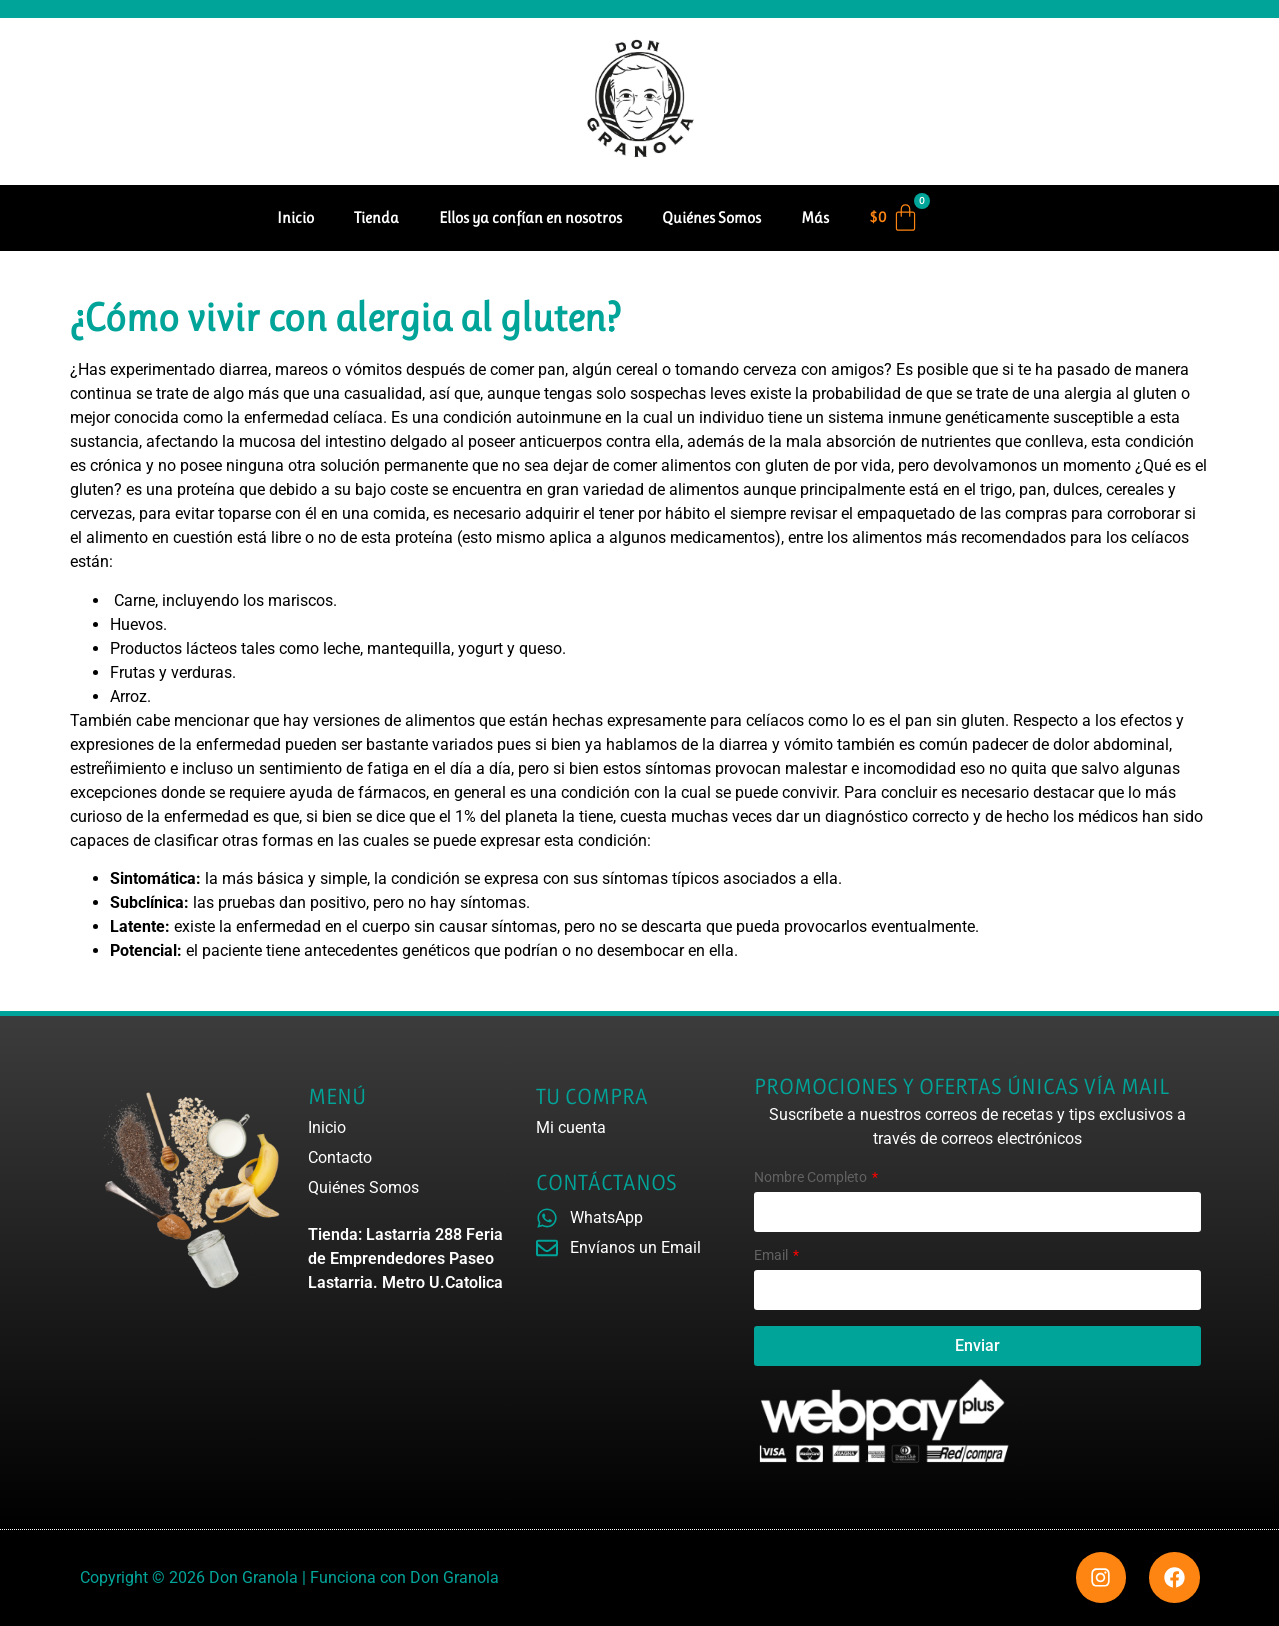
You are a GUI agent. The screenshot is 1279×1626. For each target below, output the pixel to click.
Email (772, 1255)
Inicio (295, 217)
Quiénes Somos (711, 217)
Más (815, 217)
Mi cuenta (571, 1127)
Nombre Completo (812, 1177)
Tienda (376, 217)
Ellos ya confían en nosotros (530, 217)
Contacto (340, 1157)
